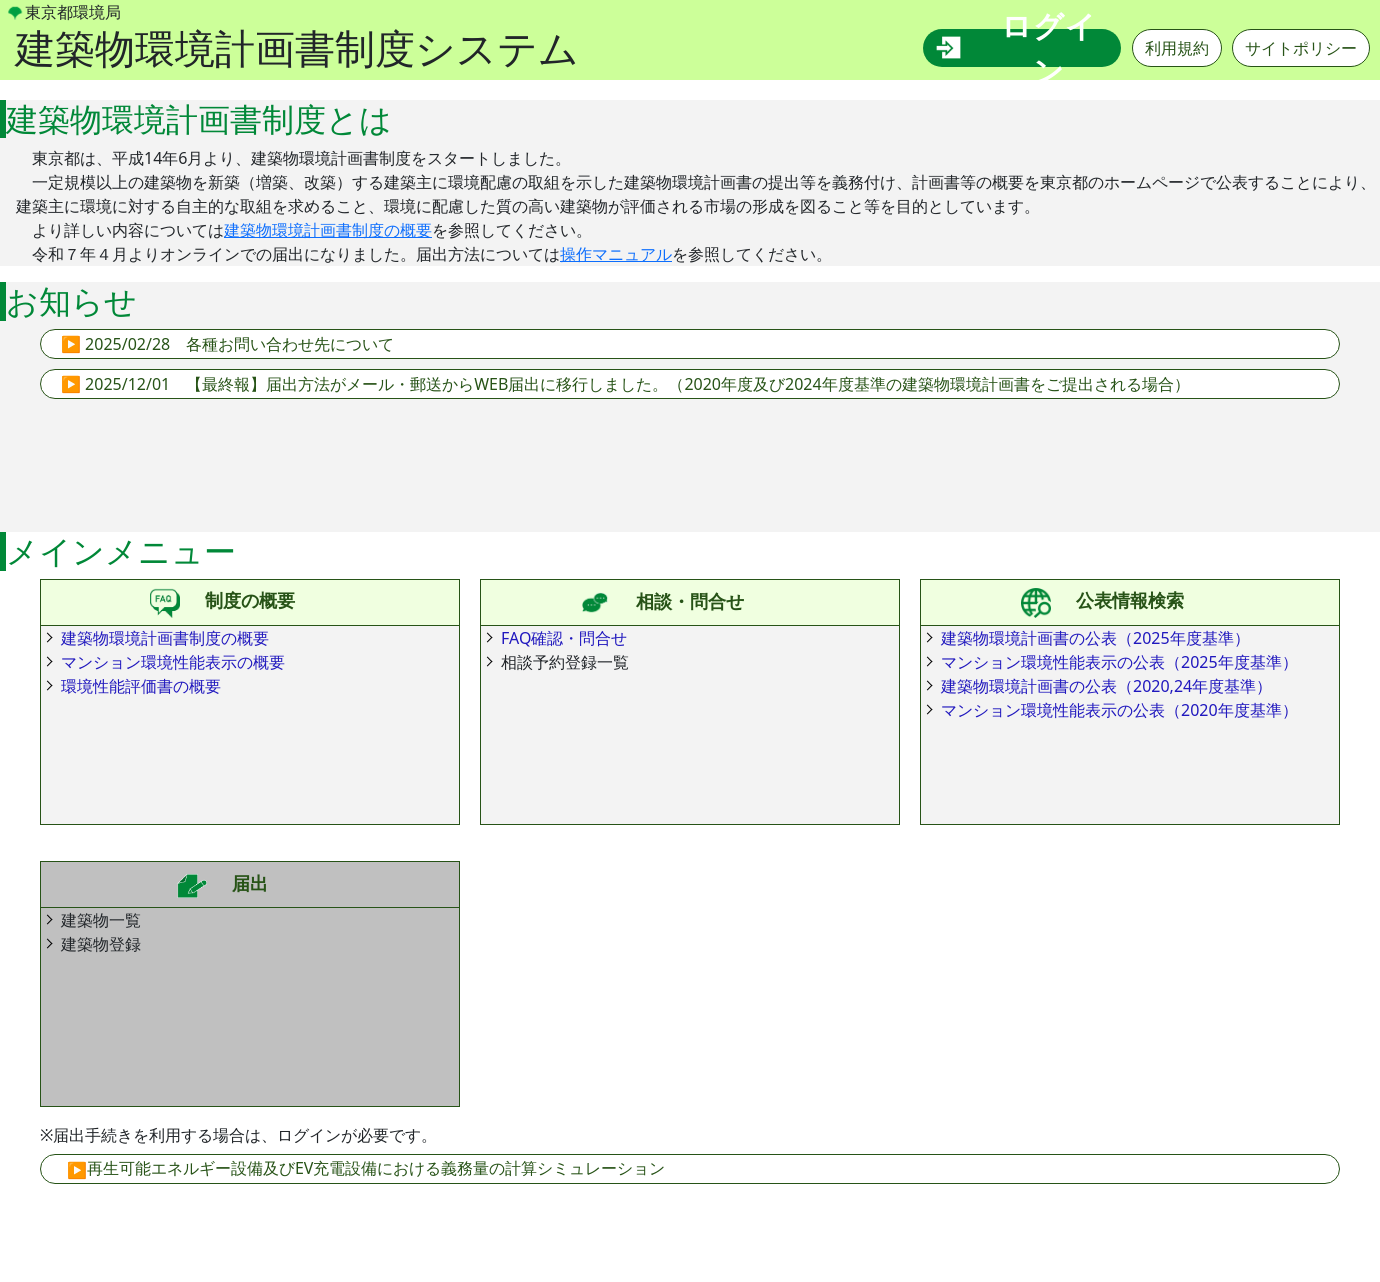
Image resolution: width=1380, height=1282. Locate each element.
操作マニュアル (616, 254)
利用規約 (1177, 48)
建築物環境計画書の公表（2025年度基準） (1095, 638)
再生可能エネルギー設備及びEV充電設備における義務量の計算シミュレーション (376, 1168)
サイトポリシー (1301, 48)
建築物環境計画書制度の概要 (328, 230)
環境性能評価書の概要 (141, 686)
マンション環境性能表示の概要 (173, 662)
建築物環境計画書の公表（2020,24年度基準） (1106, 686)
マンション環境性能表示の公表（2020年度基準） (1119, 710)
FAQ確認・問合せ (564, 638)
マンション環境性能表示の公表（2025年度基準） (1119, 662)
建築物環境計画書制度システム (297, 48)
